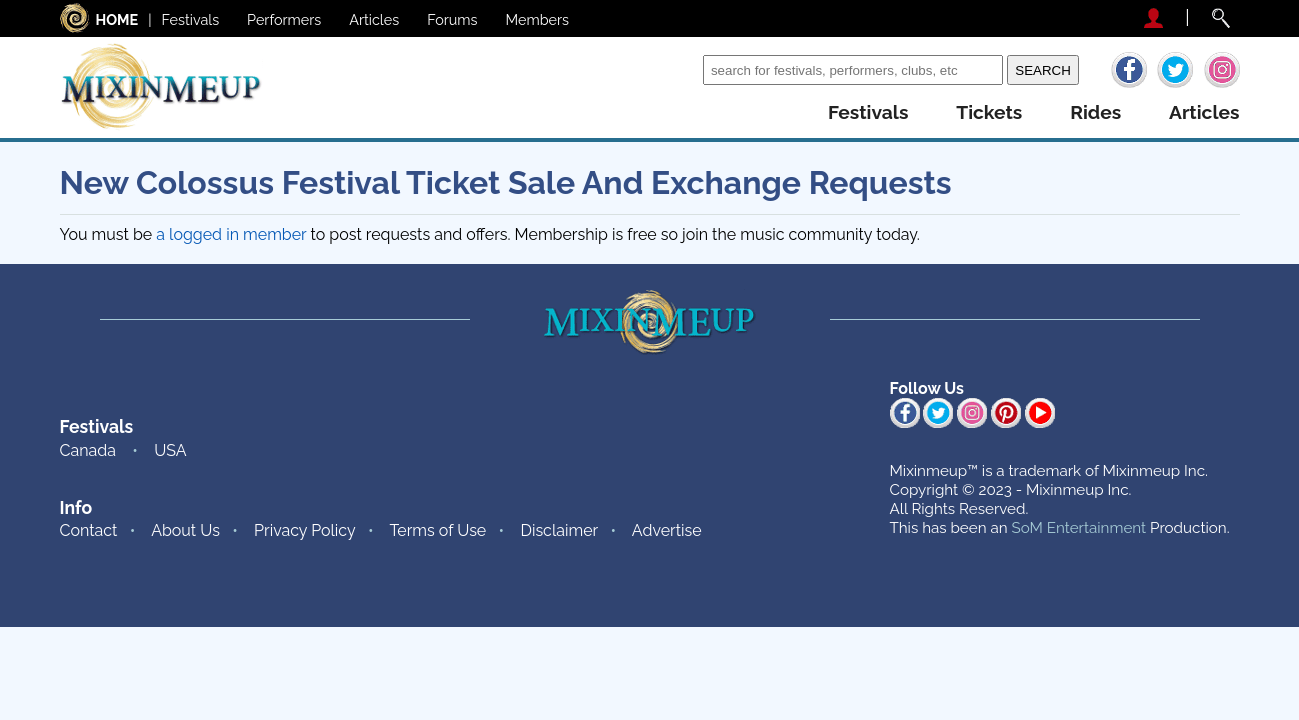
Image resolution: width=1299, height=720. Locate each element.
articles (1204, 112)
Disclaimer (559, 530)
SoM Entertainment (1078, 528)
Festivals (191, 19)
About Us (185, 530)
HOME (117, 19)
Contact (89, 530)
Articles (374, 19)
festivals (868, 112)
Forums (452, 19)
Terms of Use (437, 530)
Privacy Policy (305, 530)
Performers (284, 19)
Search (673, 69)
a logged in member (231, 234)
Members (538, 19)
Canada (88, 450)
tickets (989, 112)
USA (170, 450)
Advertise (667, 530)
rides (1095, 112)
